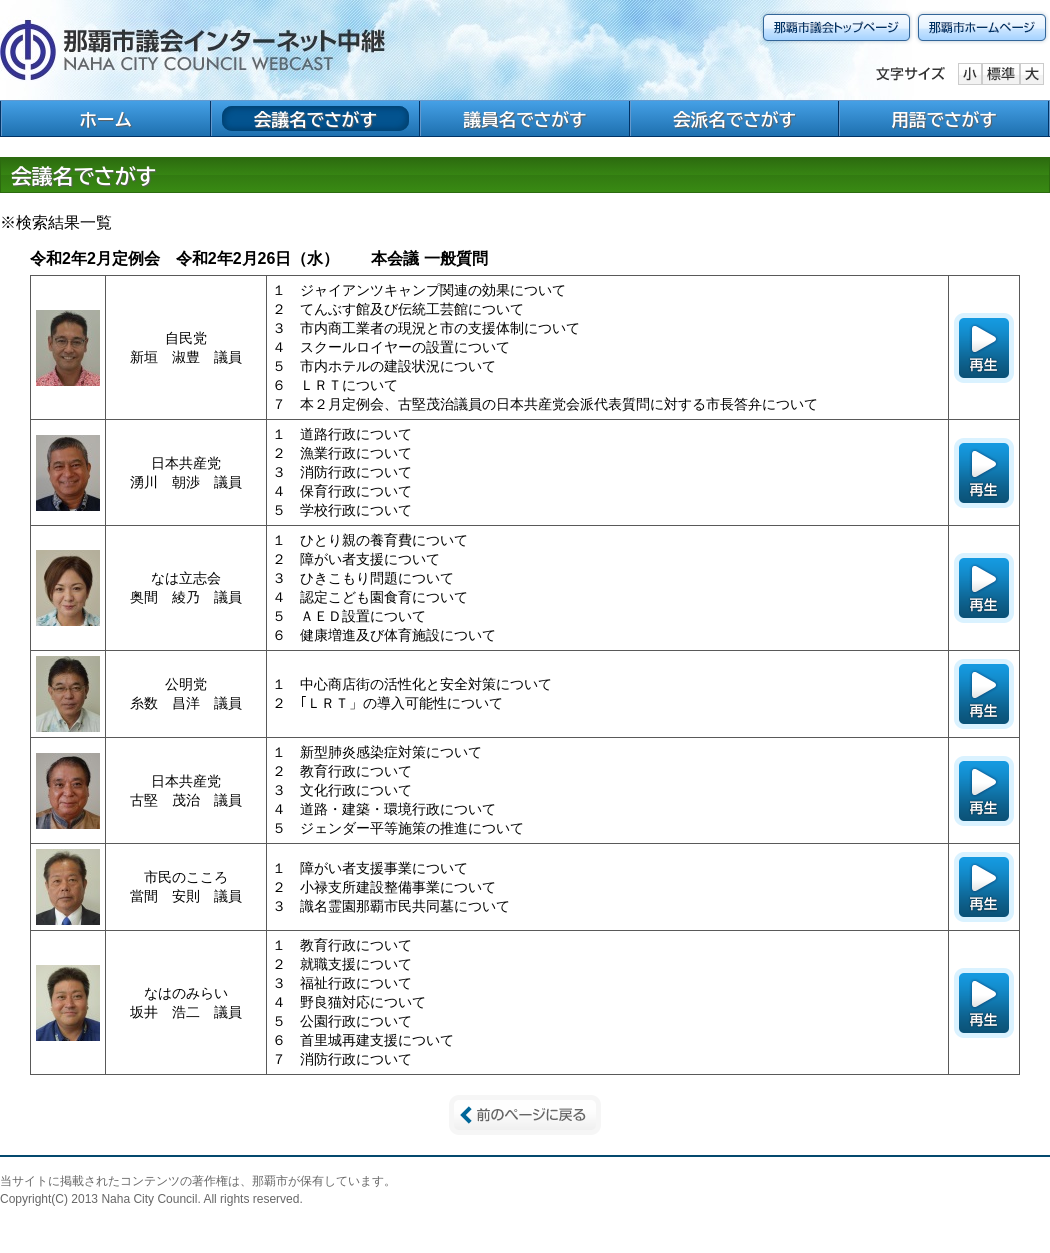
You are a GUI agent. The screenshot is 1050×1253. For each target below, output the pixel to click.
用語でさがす (944, 119)
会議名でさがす (315, 119)
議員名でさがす (524, 119)
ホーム (105, 119)
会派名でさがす (734, 119)
